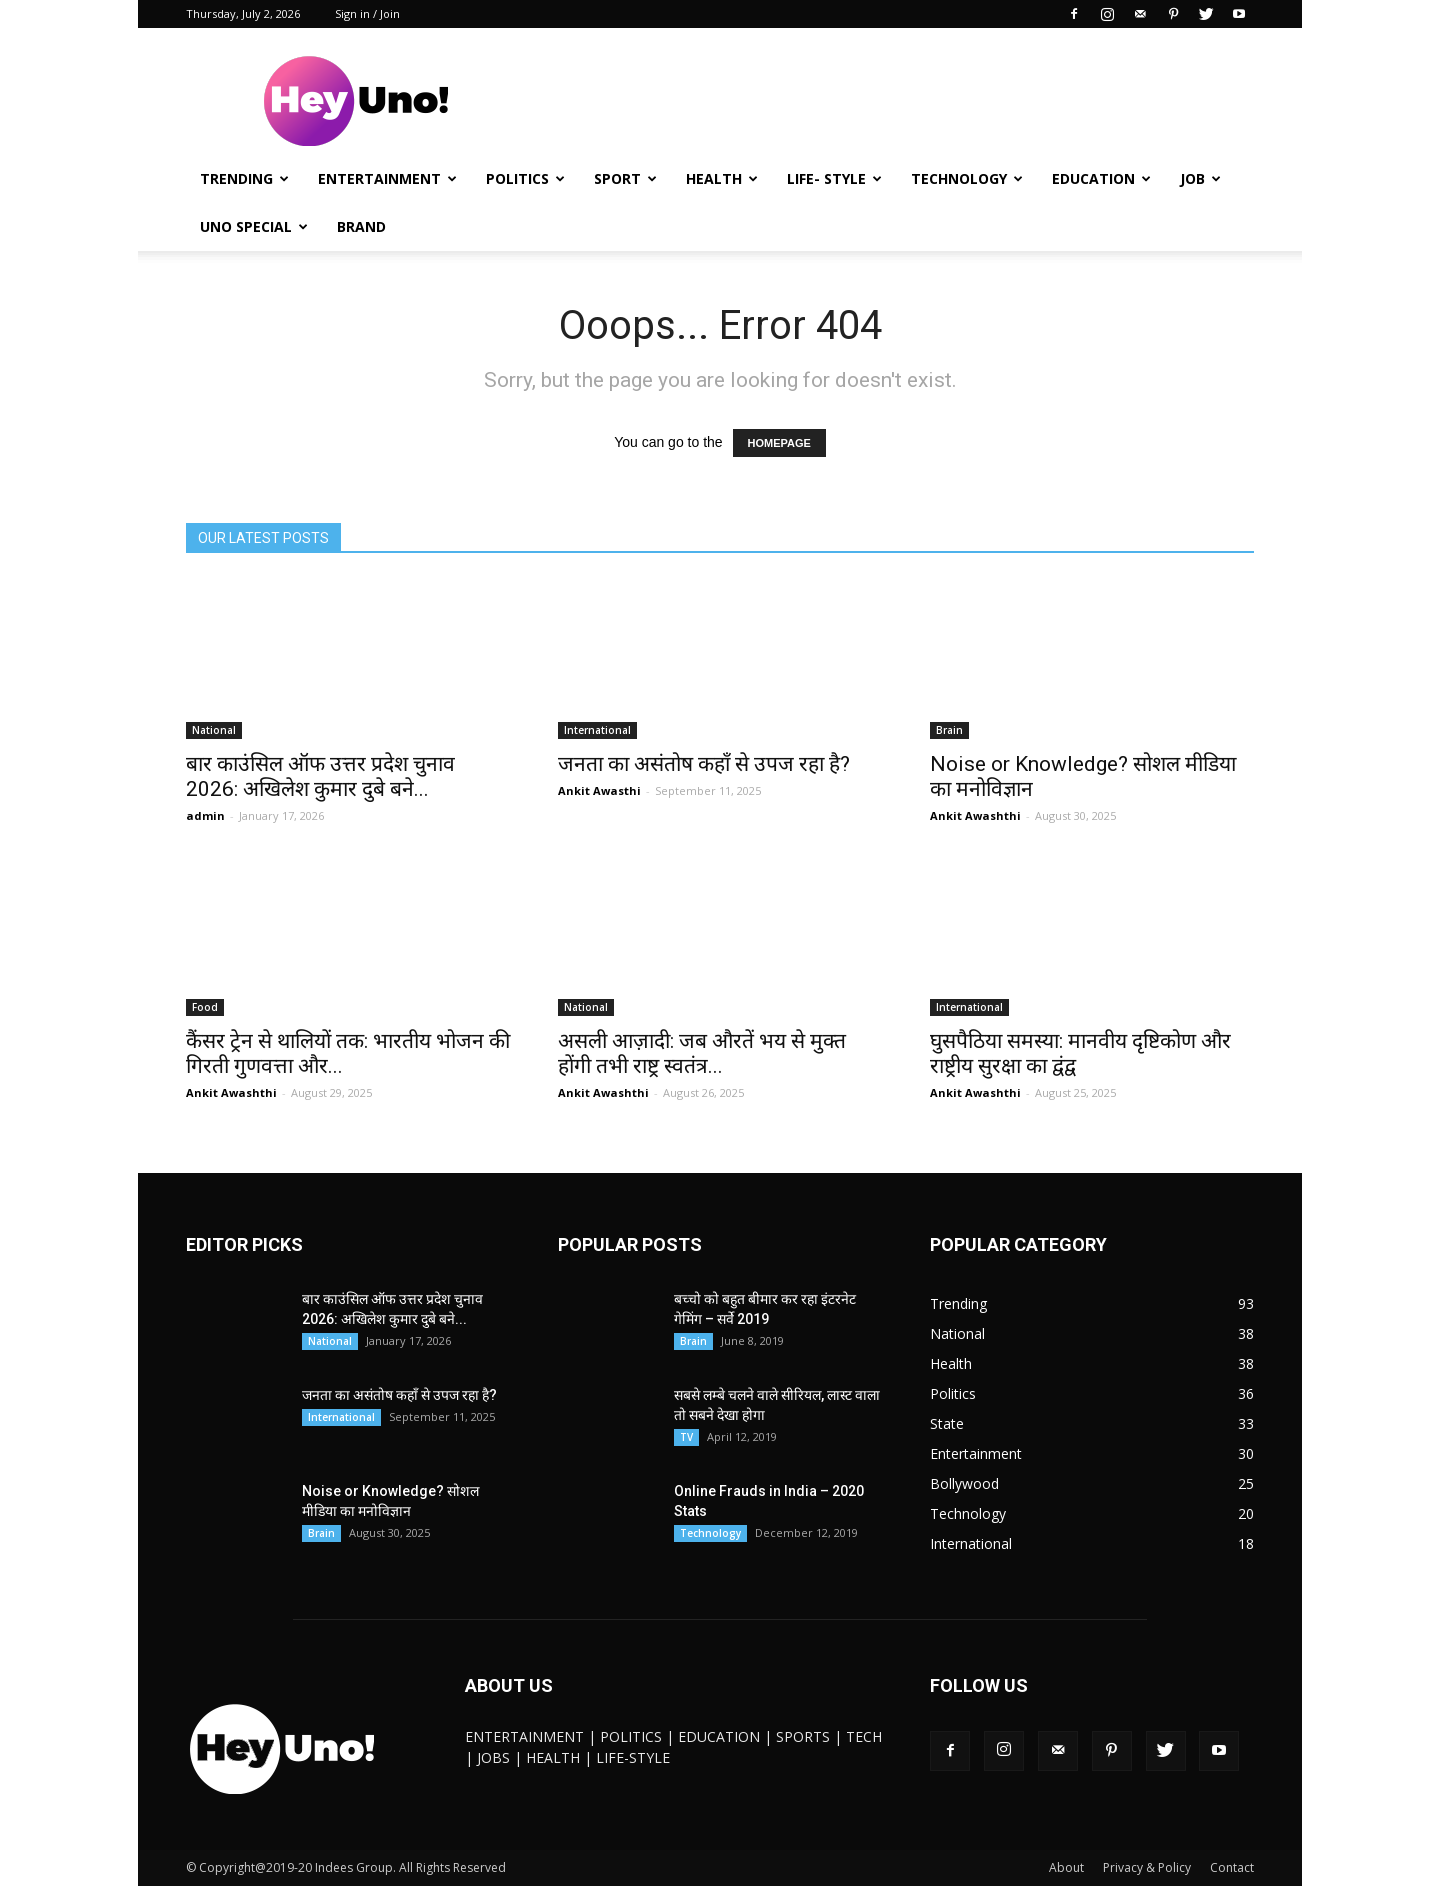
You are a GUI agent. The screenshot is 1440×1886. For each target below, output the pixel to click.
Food (205, 1007)
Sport (625, 178)
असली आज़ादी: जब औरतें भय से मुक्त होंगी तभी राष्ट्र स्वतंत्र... (702, 1053)
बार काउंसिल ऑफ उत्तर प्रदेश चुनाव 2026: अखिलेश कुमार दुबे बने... (320, 776)
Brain (949, 730)
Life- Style (834, 178)
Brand (361, 226)
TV (686, 1437)
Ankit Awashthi (975, 815)
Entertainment (387, 178)
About (1066, 1867)
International (597, 730)
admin (205, 815)
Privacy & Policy (1147, 1867)
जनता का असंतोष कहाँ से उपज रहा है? (704, 764)
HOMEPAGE (779, 443)
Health (722, 178)
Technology (967, 178)
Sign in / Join (367, 13)
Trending (244, 178)
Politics (525, 178)
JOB (1200, 178)
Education (1101, 178)
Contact (1232, 1867)
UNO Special (254, 226)
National (214, 730)
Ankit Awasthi (599, 790)
